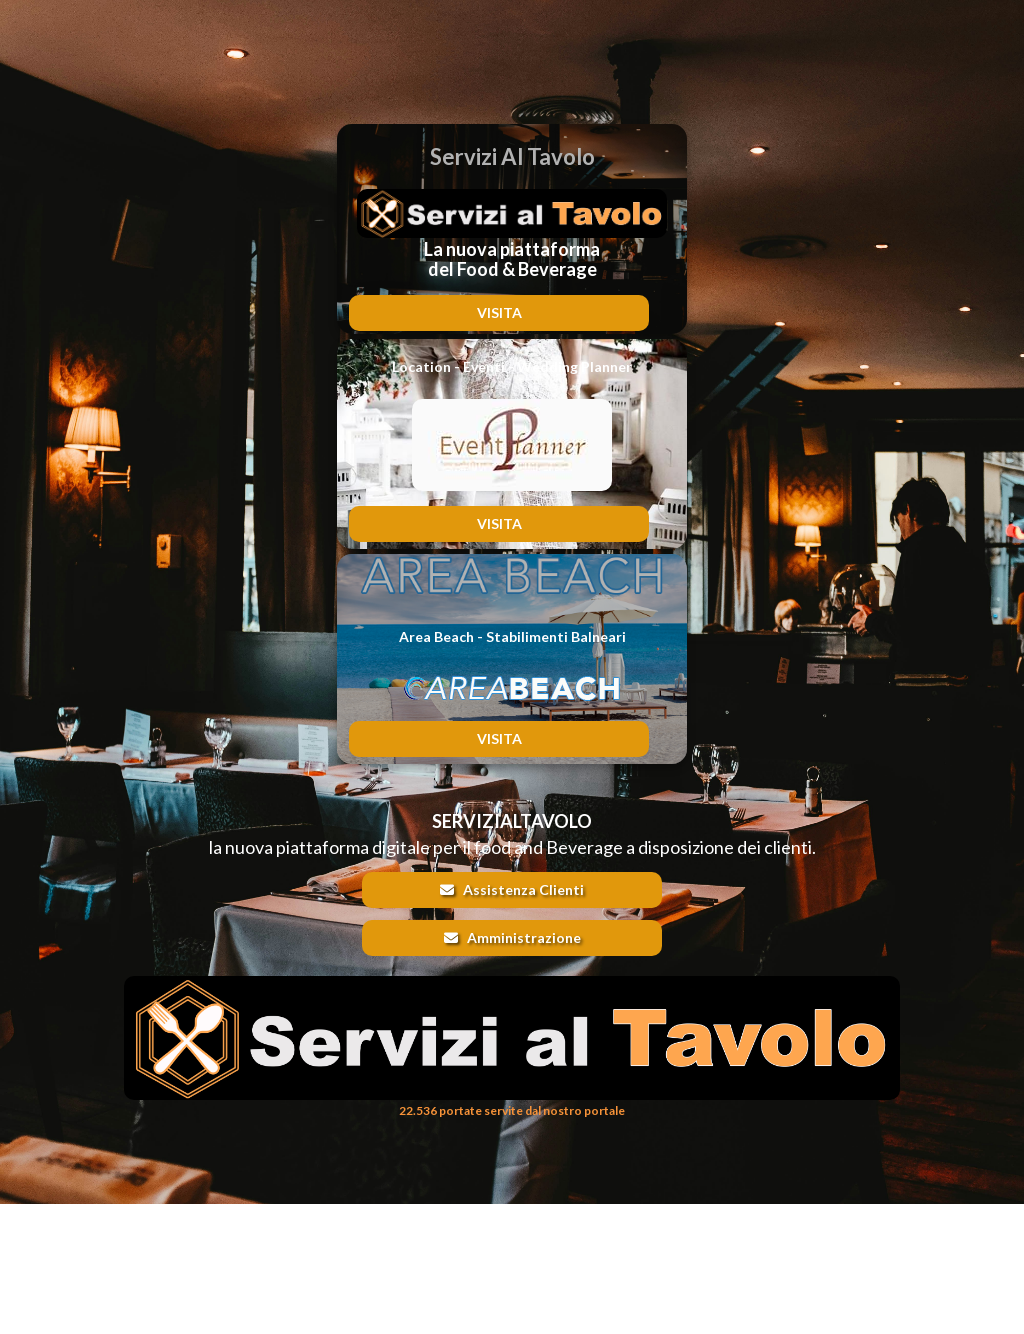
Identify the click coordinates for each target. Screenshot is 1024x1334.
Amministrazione (512, 937)
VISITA (499, 312)
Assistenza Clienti (512, 889)
